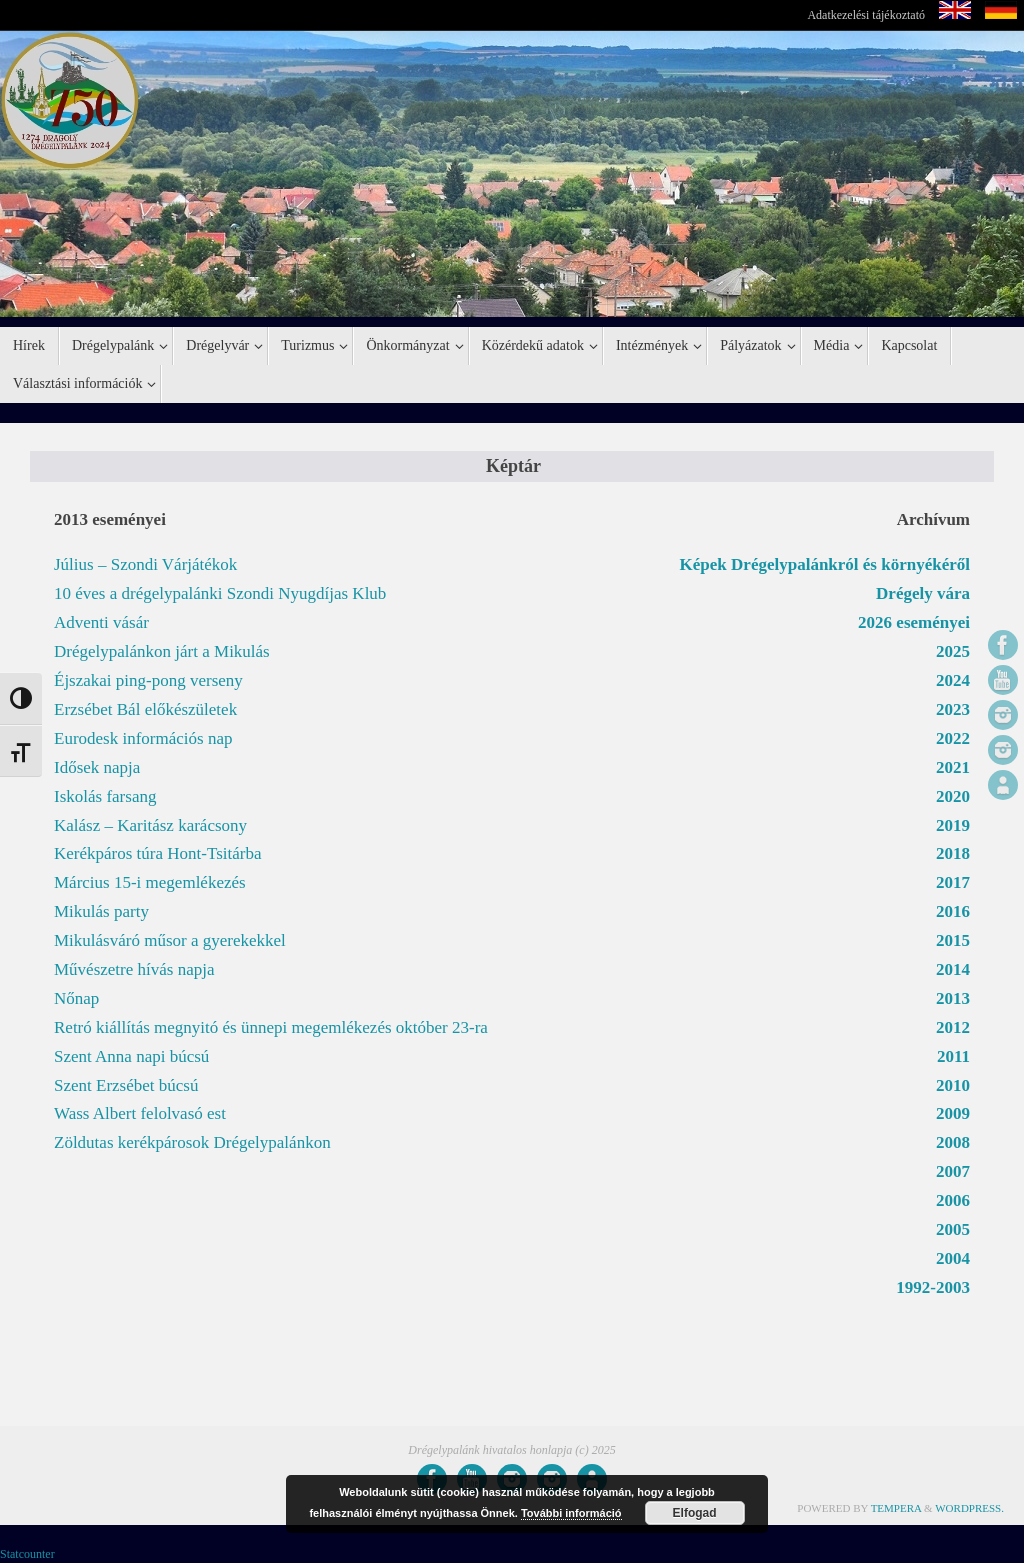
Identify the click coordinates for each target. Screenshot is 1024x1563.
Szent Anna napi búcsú (131, 1056)
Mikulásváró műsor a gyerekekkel (170, 940)
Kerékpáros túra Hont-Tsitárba (157, 853)
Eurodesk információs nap (143, 738)
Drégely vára (923, 593)
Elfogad (695, 1513)
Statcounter (27, 1554)
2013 (953, 998)
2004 (953, 1258)
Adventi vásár (101, 622)
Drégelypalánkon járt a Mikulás (162, 651)
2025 (953, 651)
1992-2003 (933, 1287)
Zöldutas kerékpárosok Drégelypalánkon (192, 1142)
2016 (953, 911)
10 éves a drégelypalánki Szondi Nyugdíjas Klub (220, 593)
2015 (953, 940)
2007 (953, 1171)
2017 (953, 882)
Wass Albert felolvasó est (140, 1113)
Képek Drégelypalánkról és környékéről (825, 564)
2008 (953, 1142)
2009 (953, 1113)
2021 (953, 767)
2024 (953, 680)
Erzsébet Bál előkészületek (145, 709)
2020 (953, 796)
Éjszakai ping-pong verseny (148, 680)
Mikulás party (101, 911)
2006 (953, 1200)
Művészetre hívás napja (134, 969)
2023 (953, 709)
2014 (953, 969)
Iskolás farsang (105, 796)
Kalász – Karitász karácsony (150, 825)
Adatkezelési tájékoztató (866, 15)
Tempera (896, 1508)
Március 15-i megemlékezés (150, 882)
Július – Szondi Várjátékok (145, 564)
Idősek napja (97, 767)
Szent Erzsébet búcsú (126, 1085)
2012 (953, 1027)
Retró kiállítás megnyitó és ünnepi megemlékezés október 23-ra (271, 1027)
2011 (953, 1056)
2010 (953, 1085)
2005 (953, 1229)
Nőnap (76, 998)
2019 (953, 825)
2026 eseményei (914, 622)
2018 (953, 853)
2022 (953, 738)
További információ (571, 1513)
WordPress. (969, 1508)
